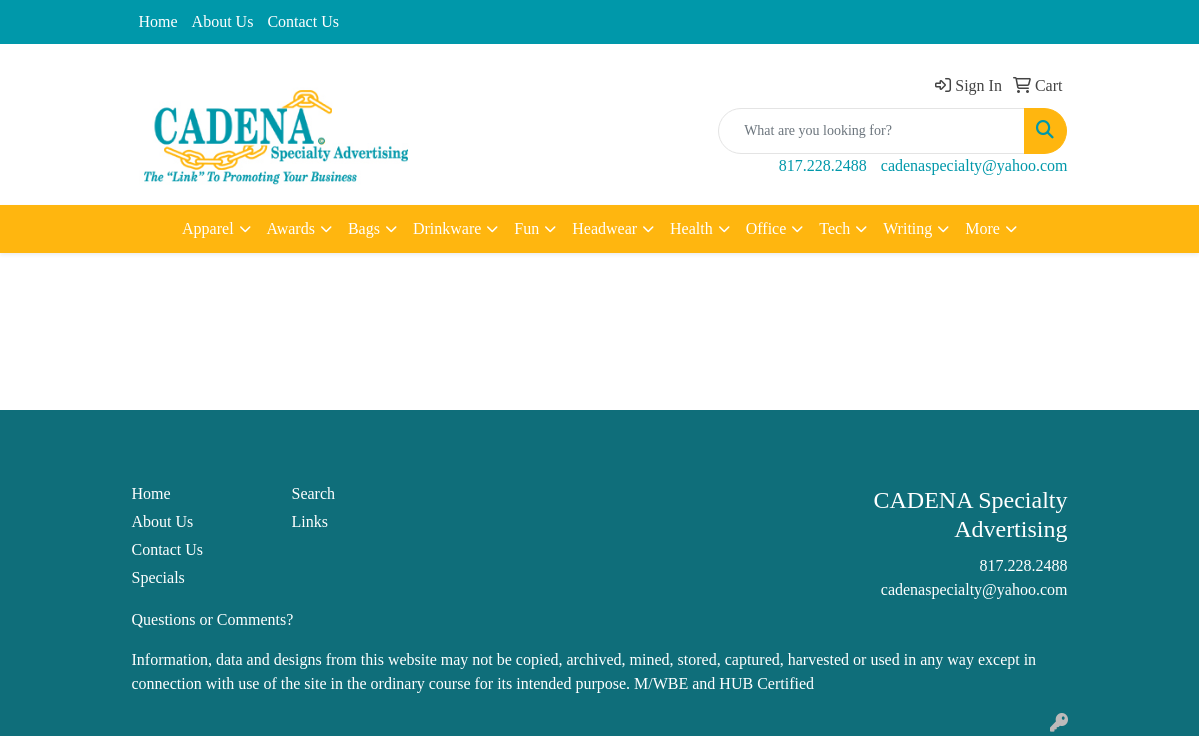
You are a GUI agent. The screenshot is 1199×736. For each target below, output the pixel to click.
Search (313, 493)
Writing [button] (907, 228)
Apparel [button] (208, 228)
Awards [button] (291, 228)
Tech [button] (834, 228)
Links (309, 521)
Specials (158, 577)
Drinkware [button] (447, 228)
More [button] (982, 228)
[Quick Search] (871, 131)
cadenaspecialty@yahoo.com (974, 165)
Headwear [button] (604, 228)
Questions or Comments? (213, 619)
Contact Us (303, 21)
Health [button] (691, 228)
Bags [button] (364, 228)
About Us (223, 21)
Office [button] (766, 228)
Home (158, 21)
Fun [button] (526, 228)
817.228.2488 (823, 165)
